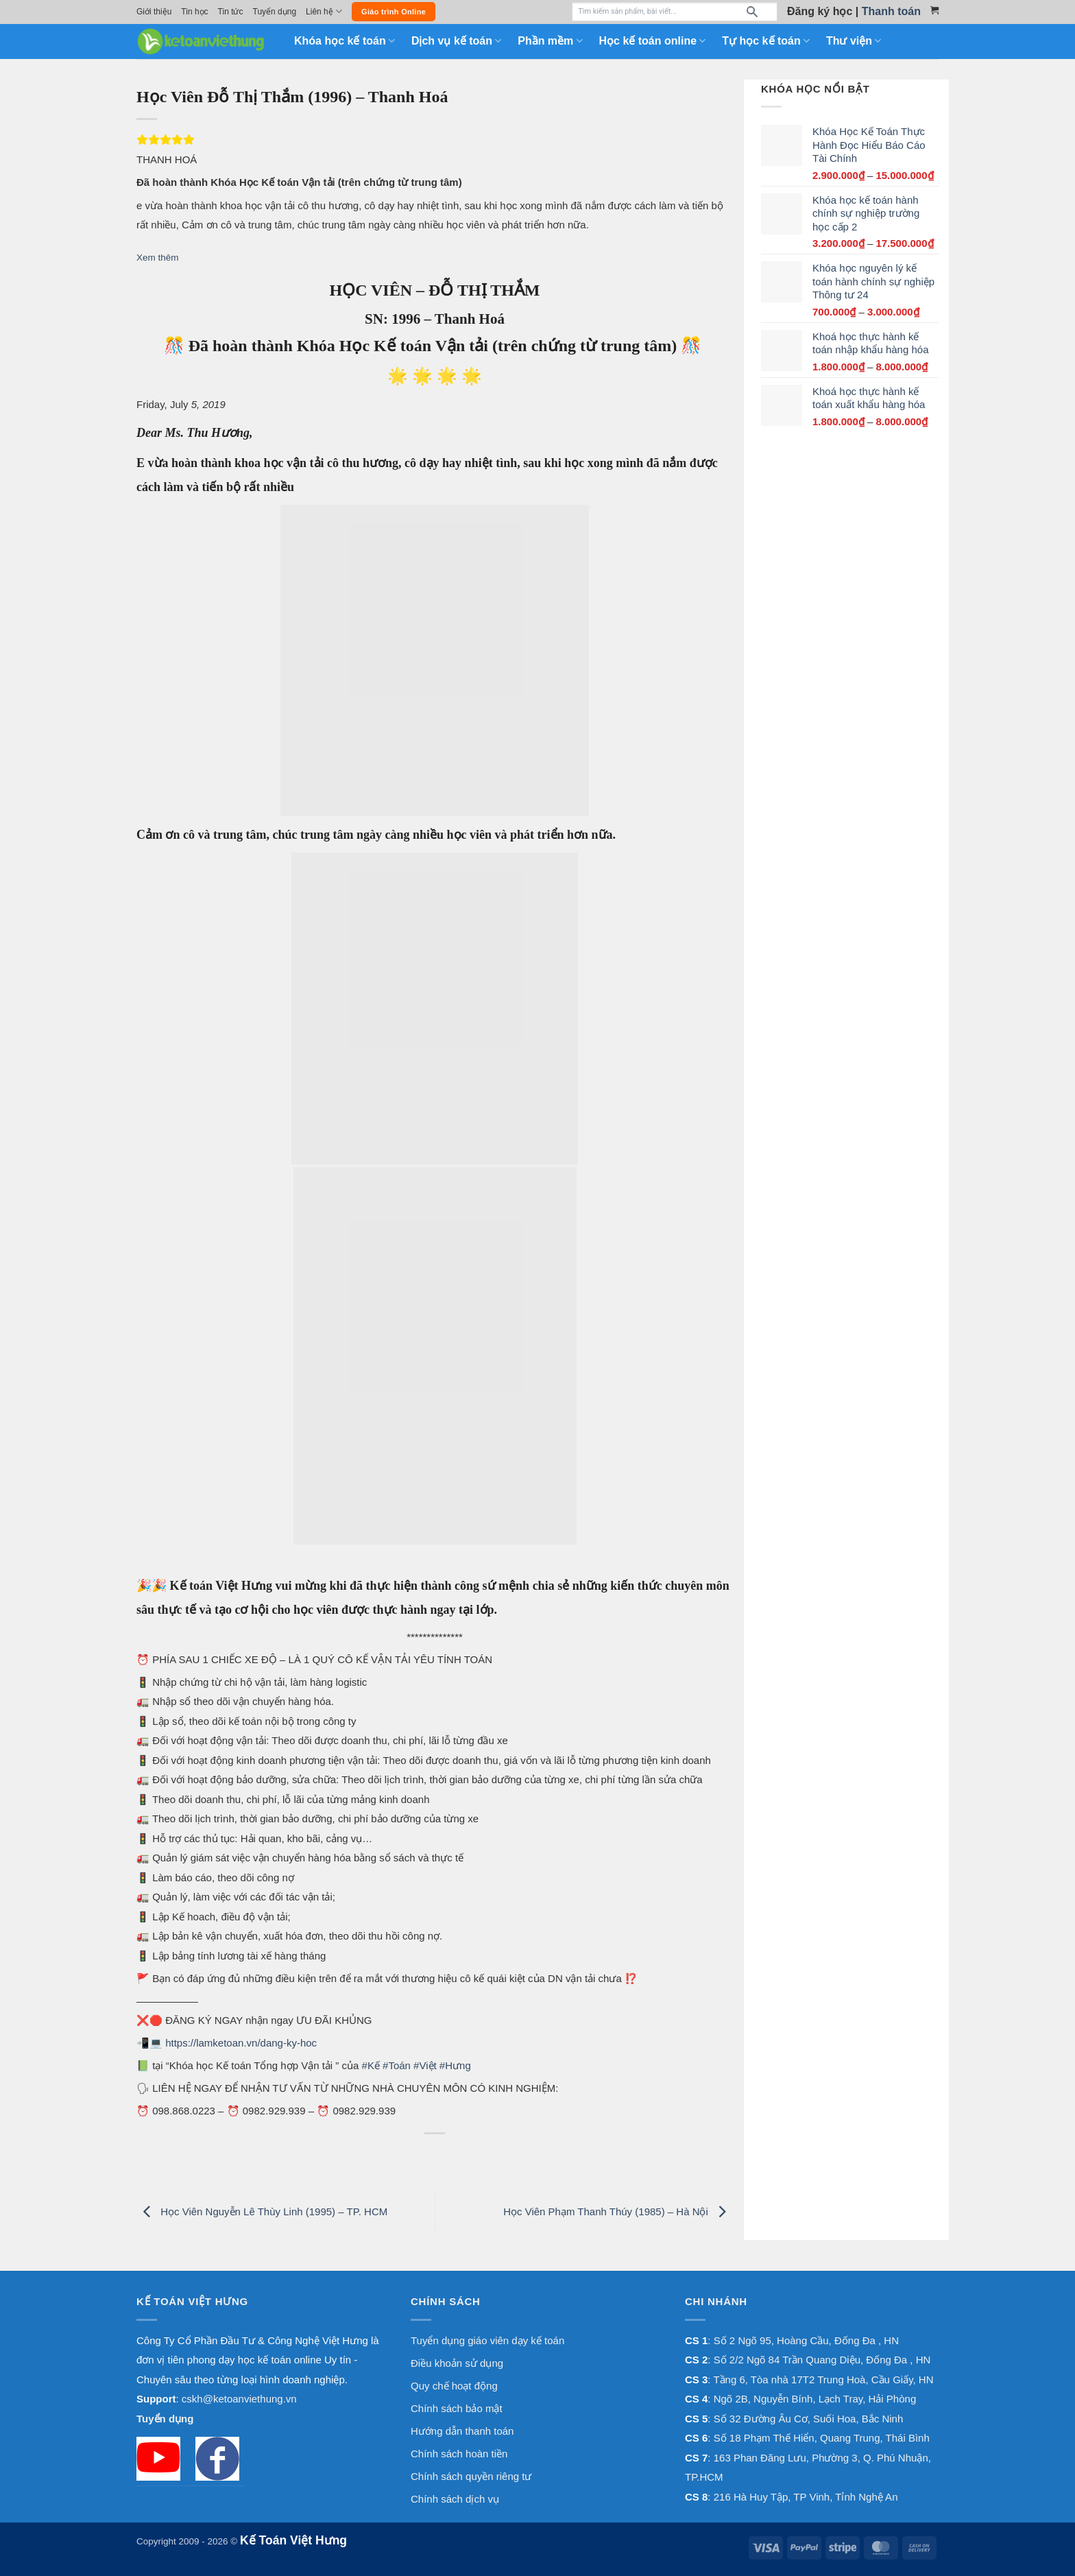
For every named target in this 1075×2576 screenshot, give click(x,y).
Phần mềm (550, 40)
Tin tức (230, 11)
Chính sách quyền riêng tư (471, 2476)
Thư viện (853, 40)
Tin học (194, 11)
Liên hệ (324, 11)
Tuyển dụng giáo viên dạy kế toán (487, 2340)
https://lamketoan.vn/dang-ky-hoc (241, 2043)
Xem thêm (157, 257)
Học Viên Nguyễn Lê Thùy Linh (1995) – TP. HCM (261, 2211)
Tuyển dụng (275, 11)
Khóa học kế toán (344, 40)
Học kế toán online (652, 40)
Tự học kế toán (766, 40)
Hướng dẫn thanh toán (462, 2431)
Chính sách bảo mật (457, 2408)
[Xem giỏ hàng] (934, 10)
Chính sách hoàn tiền (459, 2453)
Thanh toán (891, 11)
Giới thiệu (153, 11)
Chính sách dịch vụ (455, 2499)
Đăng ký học (819, 11)
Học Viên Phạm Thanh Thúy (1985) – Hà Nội (618, 2211)
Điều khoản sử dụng (457, 2363)
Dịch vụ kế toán (456, 40)
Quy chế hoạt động (454, 2386)
